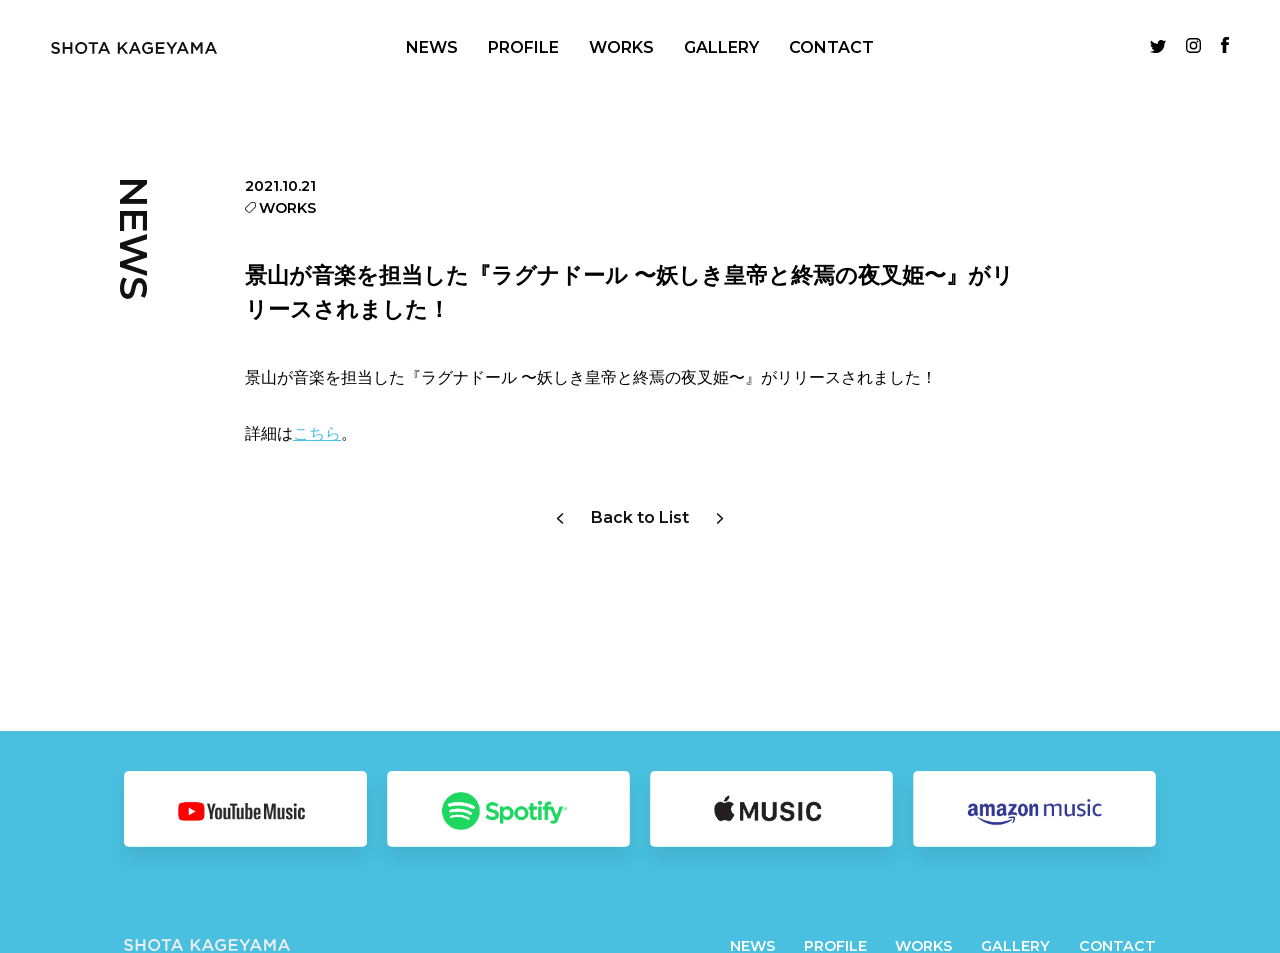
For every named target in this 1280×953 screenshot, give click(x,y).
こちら (317, 433)
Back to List (640, 517)
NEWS (432, 47)
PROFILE (523, 47)
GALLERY (721, 47)
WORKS (621, 47)
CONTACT (831, 47)
